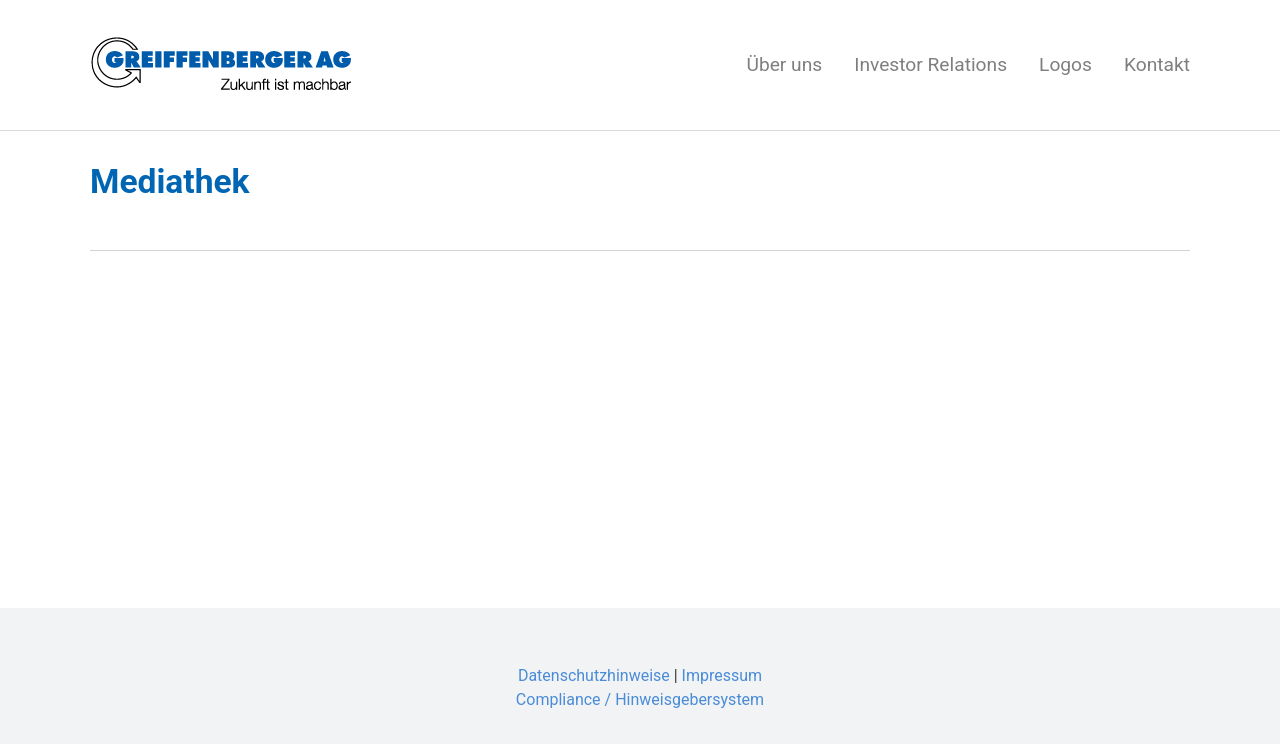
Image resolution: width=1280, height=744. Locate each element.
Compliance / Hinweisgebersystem (640, 699)
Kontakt (1157, 64)
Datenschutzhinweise (594, 675)
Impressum (722, 675)
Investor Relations (930, 64)
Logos (1065, 64)
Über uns (784, 64)
